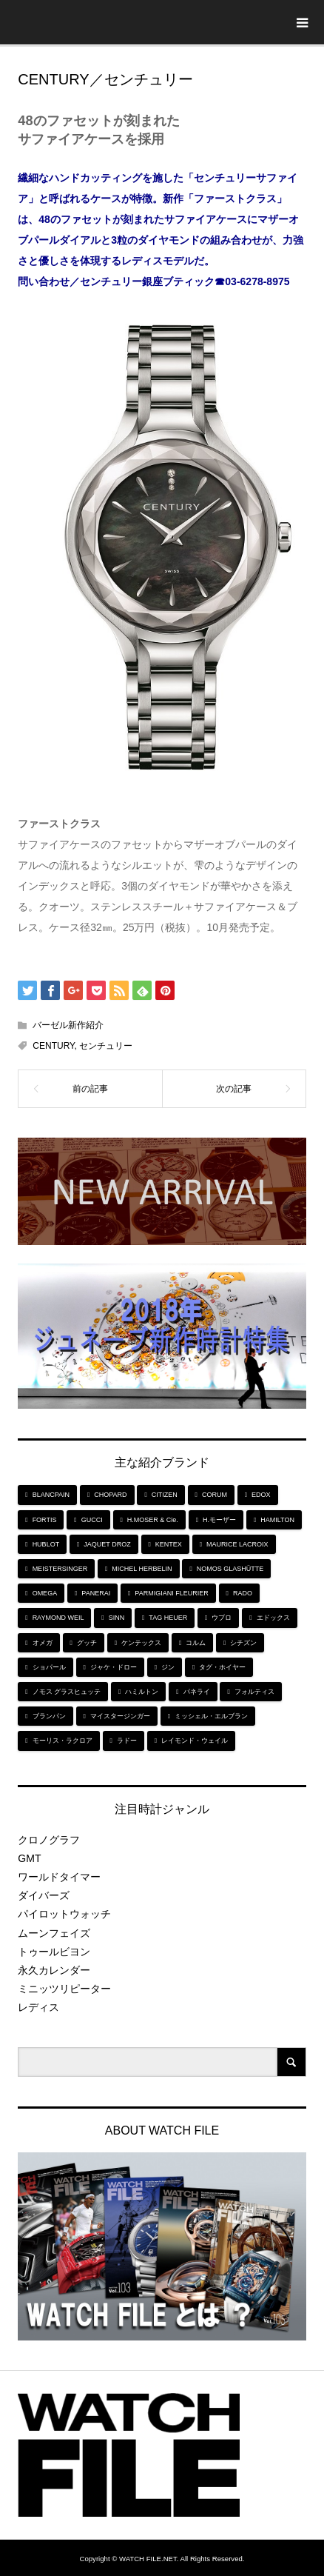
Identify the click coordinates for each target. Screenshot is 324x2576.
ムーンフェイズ (54, 1933)
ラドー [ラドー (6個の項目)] (127, 1740)
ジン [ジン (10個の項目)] (168, 1667)
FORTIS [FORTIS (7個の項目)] (45, 1520)
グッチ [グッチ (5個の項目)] (87, 1642)
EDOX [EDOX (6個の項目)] (261, 1494)
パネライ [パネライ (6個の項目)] (196, 1691)
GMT (29, 1858)
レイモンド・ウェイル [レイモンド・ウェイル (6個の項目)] (194, 1740)
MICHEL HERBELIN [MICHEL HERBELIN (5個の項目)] (142, 1568)
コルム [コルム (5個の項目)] (196, 1642)
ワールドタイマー (59, 1877)
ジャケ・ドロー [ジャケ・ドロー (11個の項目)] (113, 1667)
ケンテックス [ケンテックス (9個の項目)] (141, 1642)
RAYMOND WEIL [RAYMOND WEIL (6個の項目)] (58, 1617)
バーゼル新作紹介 (68, 1025)
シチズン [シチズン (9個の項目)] (243, 1642)
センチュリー (105, 1046)
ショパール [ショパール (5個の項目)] (49, 1667)
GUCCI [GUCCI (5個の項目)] (92, 1520)
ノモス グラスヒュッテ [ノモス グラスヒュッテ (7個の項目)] (67, 1691)
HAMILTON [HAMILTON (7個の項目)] (277, 1520)
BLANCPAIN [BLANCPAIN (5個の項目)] (51, 1494)
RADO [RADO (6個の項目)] (242, 1593)
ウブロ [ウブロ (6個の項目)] (222, 1617)
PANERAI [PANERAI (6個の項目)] (95, 1593)
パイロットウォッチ (64, 1914)
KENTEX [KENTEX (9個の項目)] (168, 1544)
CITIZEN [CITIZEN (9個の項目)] (165, 1494)
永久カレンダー (54, 1970)
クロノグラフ (49, 1840)
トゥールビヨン (54, 1952)
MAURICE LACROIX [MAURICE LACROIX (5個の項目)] (237, 1544)
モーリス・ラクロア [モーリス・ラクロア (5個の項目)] (62, 1740)
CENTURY (53, 1046)
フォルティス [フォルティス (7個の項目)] (254, 1691)
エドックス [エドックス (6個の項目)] (273, 1617)
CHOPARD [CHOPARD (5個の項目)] (110, 1494)
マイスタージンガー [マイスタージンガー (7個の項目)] (120, 1716)
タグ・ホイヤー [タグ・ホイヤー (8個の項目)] (222, 1667)
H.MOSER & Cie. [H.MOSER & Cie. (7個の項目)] (152, 1520)
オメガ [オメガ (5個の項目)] (43, 1642)
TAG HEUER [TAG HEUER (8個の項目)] (168, 1617)
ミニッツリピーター (64, 1989)
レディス (38, 2007)
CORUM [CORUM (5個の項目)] (214, 1494)
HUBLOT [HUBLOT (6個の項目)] (46, 1544)
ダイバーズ (44, 1895)
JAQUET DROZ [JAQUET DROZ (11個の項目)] (107, 1544)
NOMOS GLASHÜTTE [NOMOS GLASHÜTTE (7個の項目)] (230, 1568)
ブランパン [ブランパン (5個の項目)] (49, 1716)
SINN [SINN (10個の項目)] (117, 1617)
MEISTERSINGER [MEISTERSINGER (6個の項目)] (60, 1568)
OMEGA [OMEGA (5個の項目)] (45, 1593)
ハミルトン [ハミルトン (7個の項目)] (141, 1691)
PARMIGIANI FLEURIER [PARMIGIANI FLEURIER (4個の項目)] (171, 1593)
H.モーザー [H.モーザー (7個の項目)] (219, 1520)
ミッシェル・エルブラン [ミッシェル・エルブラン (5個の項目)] (211, 1716)
